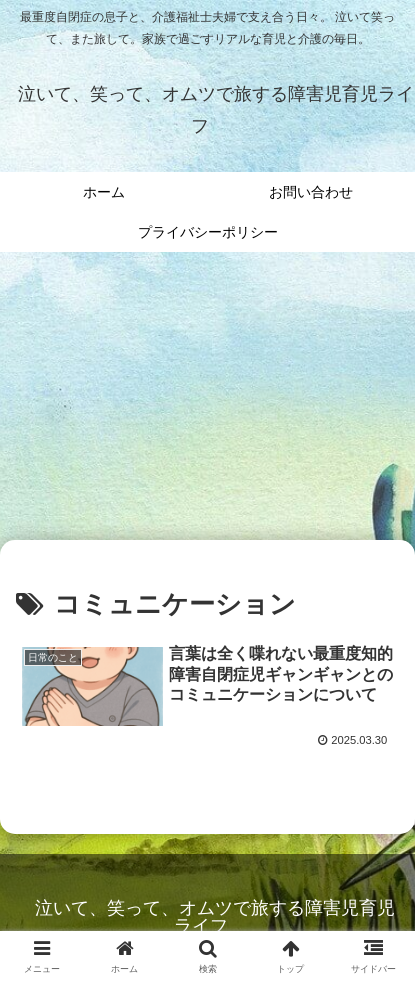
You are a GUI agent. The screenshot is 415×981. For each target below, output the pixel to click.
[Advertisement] (207, 402)
